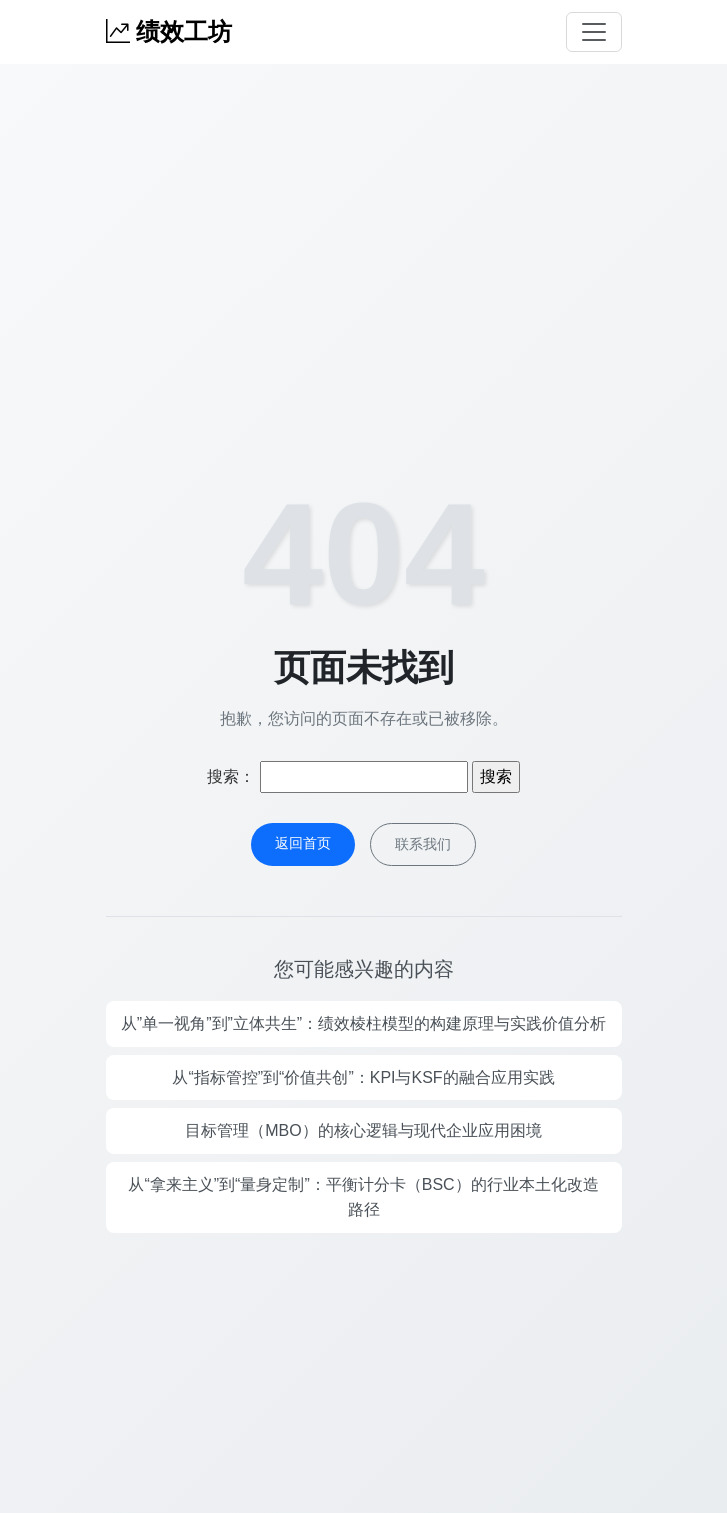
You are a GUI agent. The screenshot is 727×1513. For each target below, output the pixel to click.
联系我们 (423, 844)
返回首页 (303, 843)
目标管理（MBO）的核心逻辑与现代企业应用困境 (363, 1130)
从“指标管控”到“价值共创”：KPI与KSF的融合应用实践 (363, 1077)
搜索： (231, 776)
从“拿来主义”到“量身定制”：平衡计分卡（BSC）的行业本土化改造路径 (363, 1197)
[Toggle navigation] (594, 32)
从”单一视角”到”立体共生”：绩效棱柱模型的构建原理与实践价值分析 (363, 1023)
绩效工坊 (169, 31)
